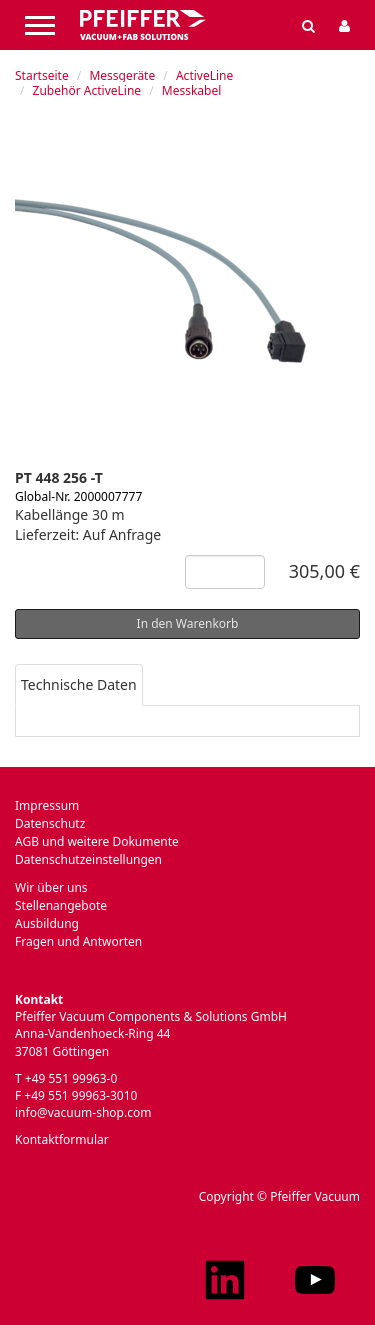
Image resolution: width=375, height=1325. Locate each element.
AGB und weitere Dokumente (97, 841)
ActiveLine (204, 75)
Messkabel (192, 90)
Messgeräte (122, 75)
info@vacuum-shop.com (83, 1112)
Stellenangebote (61, 905)
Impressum (47, 805)
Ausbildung (47, 923)
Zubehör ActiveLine (87, 90)
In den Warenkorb (188, 623)
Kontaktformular (62, 1139)
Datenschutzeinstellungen (88, 859)
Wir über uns (51, 887)
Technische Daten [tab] (79, 684)
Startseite (42, 75)
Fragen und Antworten (78, 941)
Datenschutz (50, 823)
